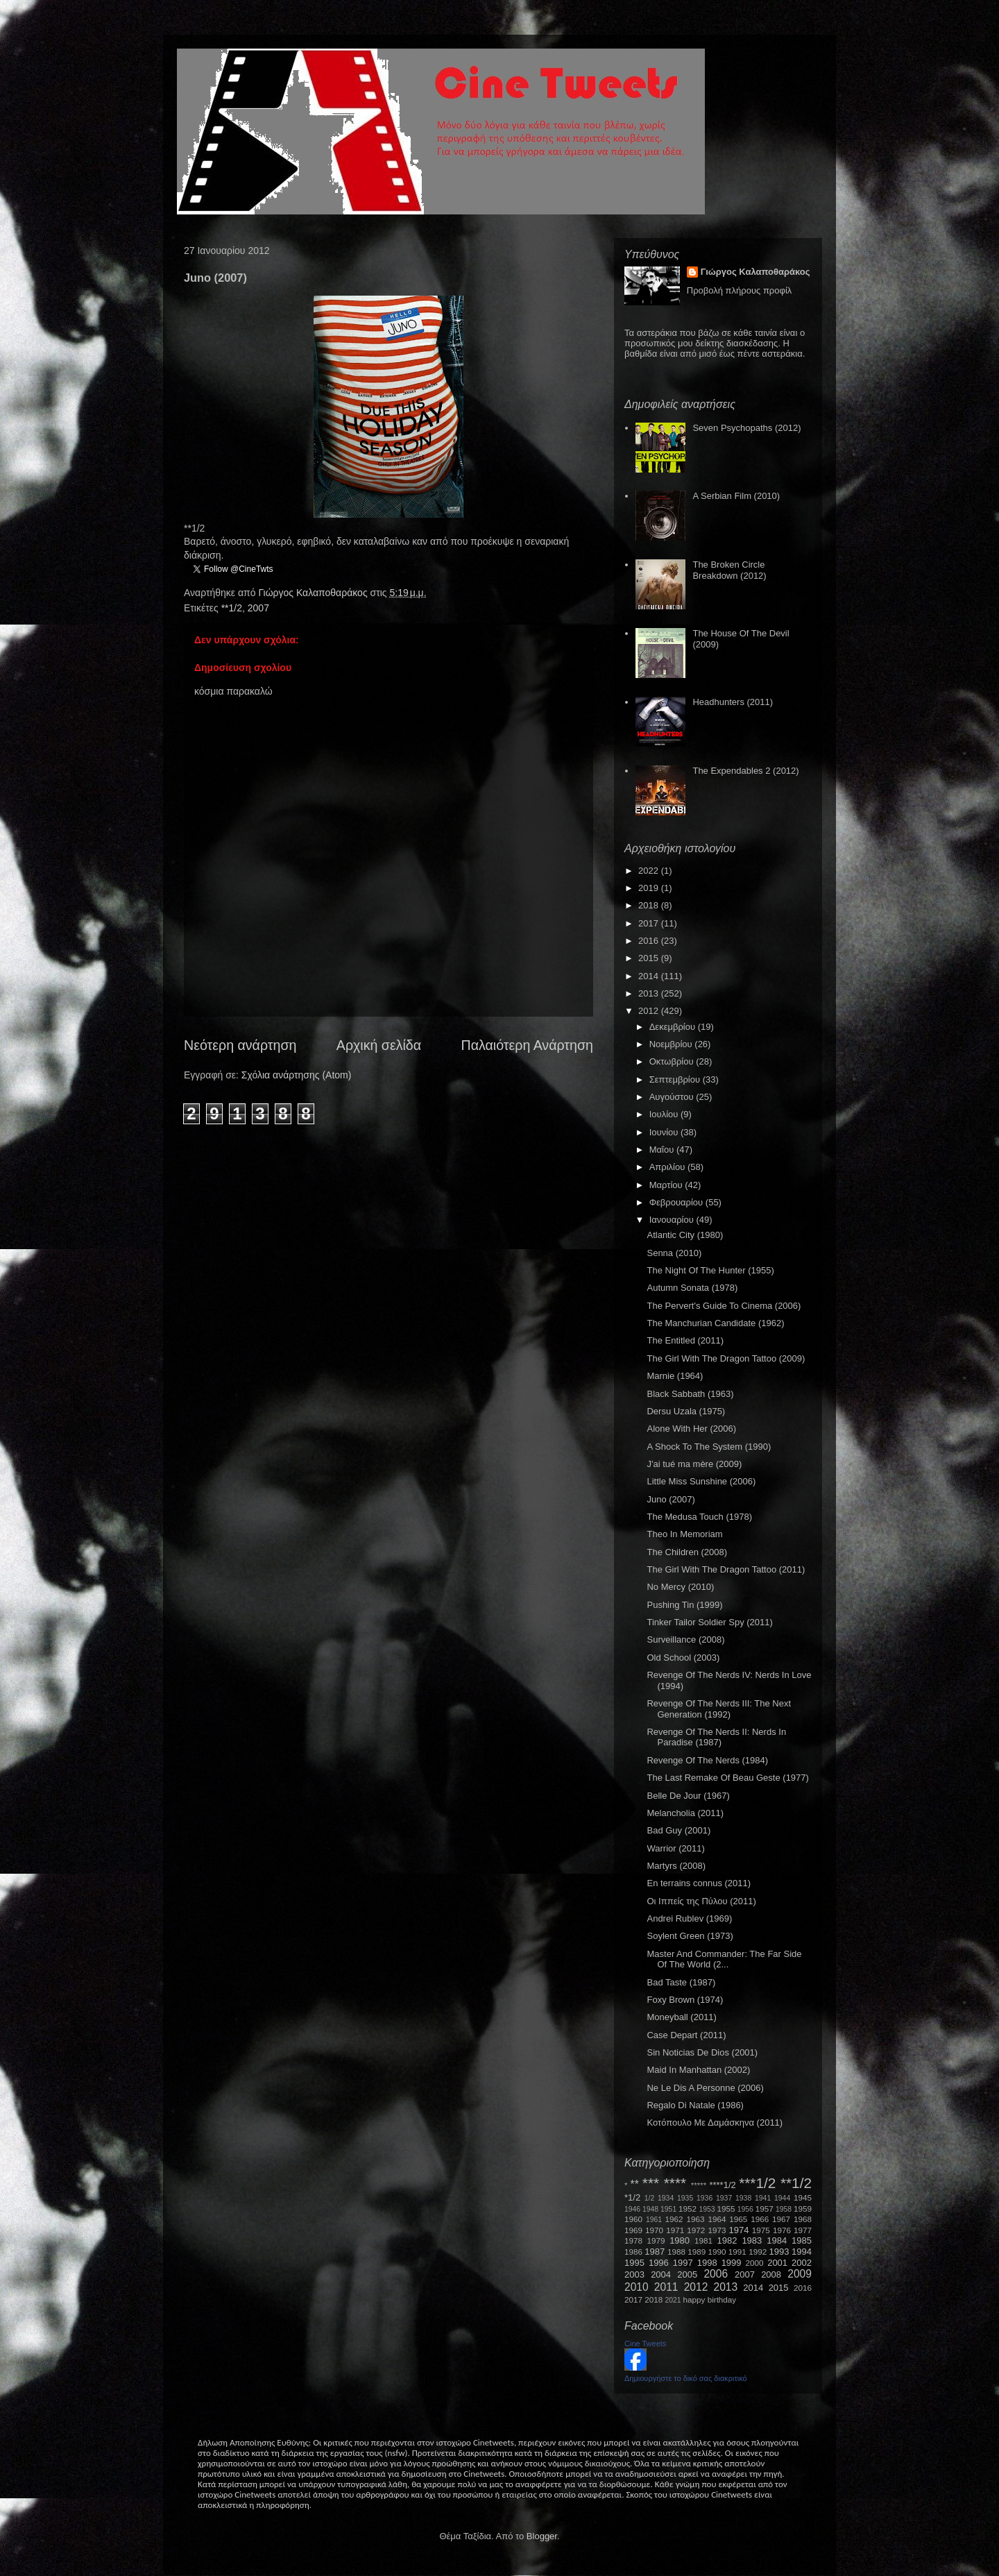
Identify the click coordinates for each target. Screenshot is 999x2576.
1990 (717, 2251)
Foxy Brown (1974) (685, 1999)
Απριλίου (668, 1167)
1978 (633, 2240)
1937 (724, 2198)
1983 (752, 2240)
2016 (649, 940)
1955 (726, 2208)
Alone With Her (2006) (691, 1428)
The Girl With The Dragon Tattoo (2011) (726, 1569)
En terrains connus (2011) (699, 1883)
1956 (745, 2209)
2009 (799, 2274)
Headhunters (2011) (732, 702)
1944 (782, 2198)
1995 (634, 2262)
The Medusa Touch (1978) (699, 1516)
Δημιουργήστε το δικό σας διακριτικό (685, 2378)
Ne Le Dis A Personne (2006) (705, 2088)
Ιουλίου (665, 1114)
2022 (649, 870)
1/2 (649, 2198)
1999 (732, 2262)
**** (675, 2183)
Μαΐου (662, 1149)
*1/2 (632, 2197)
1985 (802, 2240)
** (635, 2184)
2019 (649, 888)
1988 (676, 2251)
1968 (803, 2218)
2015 (649, 958)
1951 (668, 2209)
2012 (649, 1011)
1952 (687, 2208)
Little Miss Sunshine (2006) (701, 1481)
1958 (784, 2209)
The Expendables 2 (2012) (745, 770)
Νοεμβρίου (672, 1044)
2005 (687, 2274)
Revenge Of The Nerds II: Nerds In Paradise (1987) (716, 1737)
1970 (654, 2230)
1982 (727, 2240)
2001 (777, 2262)
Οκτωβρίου (672, 1061)
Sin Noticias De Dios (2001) (702, 2052)
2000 (755, 2262)
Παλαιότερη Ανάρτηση (527, 1045)
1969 (633, 2230)
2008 (771, 2274)
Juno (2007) (670, 1499)
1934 (666, 2198)
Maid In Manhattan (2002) (698, 2070)
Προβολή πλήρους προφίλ (739, 290)
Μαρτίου (667, 1185)
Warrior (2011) (675, 1848)
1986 (633, 2251)
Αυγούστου (673, 1097)
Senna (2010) (674, 1253)
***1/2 (757, 2183)
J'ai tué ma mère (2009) (694, 1464)
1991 (737, 2251)
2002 (802, 2262)
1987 (654, 2251)
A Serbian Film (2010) (736, 496)
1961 (654, 2219)
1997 (683, 2262)
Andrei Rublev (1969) (689, 1918)
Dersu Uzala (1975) (686, 1411)
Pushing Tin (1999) (684, 1605)
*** (650, 2183)
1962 (674, 2218)
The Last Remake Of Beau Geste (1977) (727, 1777)
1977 (803, 2230)
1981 (703, 2240)
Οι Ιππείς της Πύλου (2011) (701, 1901)
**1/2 (231, 607)
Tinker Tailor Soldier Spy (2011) (709, 1622)
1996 (659, 2262)
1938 (743, 2198)
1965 (738, 2218)
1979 (656, 2240)
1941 (763, 2198)
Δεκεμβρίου (673, 1027)
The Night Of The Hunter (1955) (710, 1270)
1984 (777, 2240)
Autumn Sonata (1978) (692, 1287)
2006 (715, 2274)
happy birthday (710, 2299)
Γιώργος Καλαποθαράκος (314, 592)
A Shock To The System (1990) (709, 1446)
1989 (697, 2251)
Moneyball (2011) (681, 2017)
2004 (661, 2274)
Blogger (542, 2536)
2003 (634, 2274)
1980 (679, 2240)
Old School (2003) (683, 1657)
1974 (738, 2230)
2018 (649, 905)
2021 (673, 2300)
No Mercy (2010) (680, 1587)
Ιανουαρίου (673, 1219)
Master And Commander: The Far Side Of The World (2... (724, 1959)
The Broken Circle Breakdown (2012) (729, 570)
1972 (696, 2230)
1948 (650, 2209)
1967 (781, 2218)
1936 (704, 2198)
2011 (666, 2287)
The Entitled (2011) (685, 1340)
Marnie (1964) (675, 1376)
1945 (803, 2197)
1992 (758, 2251)
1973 (717, 2230)
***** (699, 2184)
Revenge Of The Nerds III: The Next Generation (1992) (719, 1709)
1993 (779, 2251)
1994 (802, 2251)
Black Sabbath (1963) (690, 1394)
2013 (649, 993)
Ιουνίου (665, 1132)
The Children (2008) (687, 1552)
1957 (764, 2208)
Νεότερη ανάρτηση (240, 1045)
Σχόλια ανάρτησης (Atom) (296, 1075)
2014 (649, 976)
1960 (633, 2218)
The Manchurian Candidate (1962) (715, 1323)
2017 (649, 923)
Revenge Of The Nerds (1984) (707, 1760)
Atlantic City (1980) (685, 1235)
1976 (782, 2230)
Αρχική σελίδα (378, 1045)
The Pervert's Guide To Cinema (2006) (724, 1305)
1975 (761, 2230)
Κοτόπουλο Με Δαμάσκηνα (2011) (715, 2122)
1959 (803, 2208)
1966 (760, 2218)
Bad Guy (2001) (678, 1830)
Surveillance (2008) (685, 1639)
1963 (695, 2218)
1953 (707, 2209)
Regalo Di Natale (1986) (695, 2105)
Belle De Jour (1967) (688, 1795)
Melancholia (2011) (685, 1813)
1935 (685, 2198)
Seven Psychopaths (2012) (746, 428)
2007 (258, 607)
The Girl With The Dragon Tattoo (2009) (726, 1358)
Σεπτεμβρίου (676, 1079)
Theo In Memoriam (684, 1534)
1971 (675, 2230)
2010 (636, 2287)
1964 (717, 2218)
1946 (632, 2209)
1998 (707, 2262)
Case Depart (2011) (686, 2035)
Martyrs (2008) (676, 1866)
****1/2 (722, 2185)
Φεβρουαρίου (677, 1202)
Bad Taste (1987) (681, 1982)
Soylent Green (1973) (690, 1936)
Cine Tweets (645, 2343)
